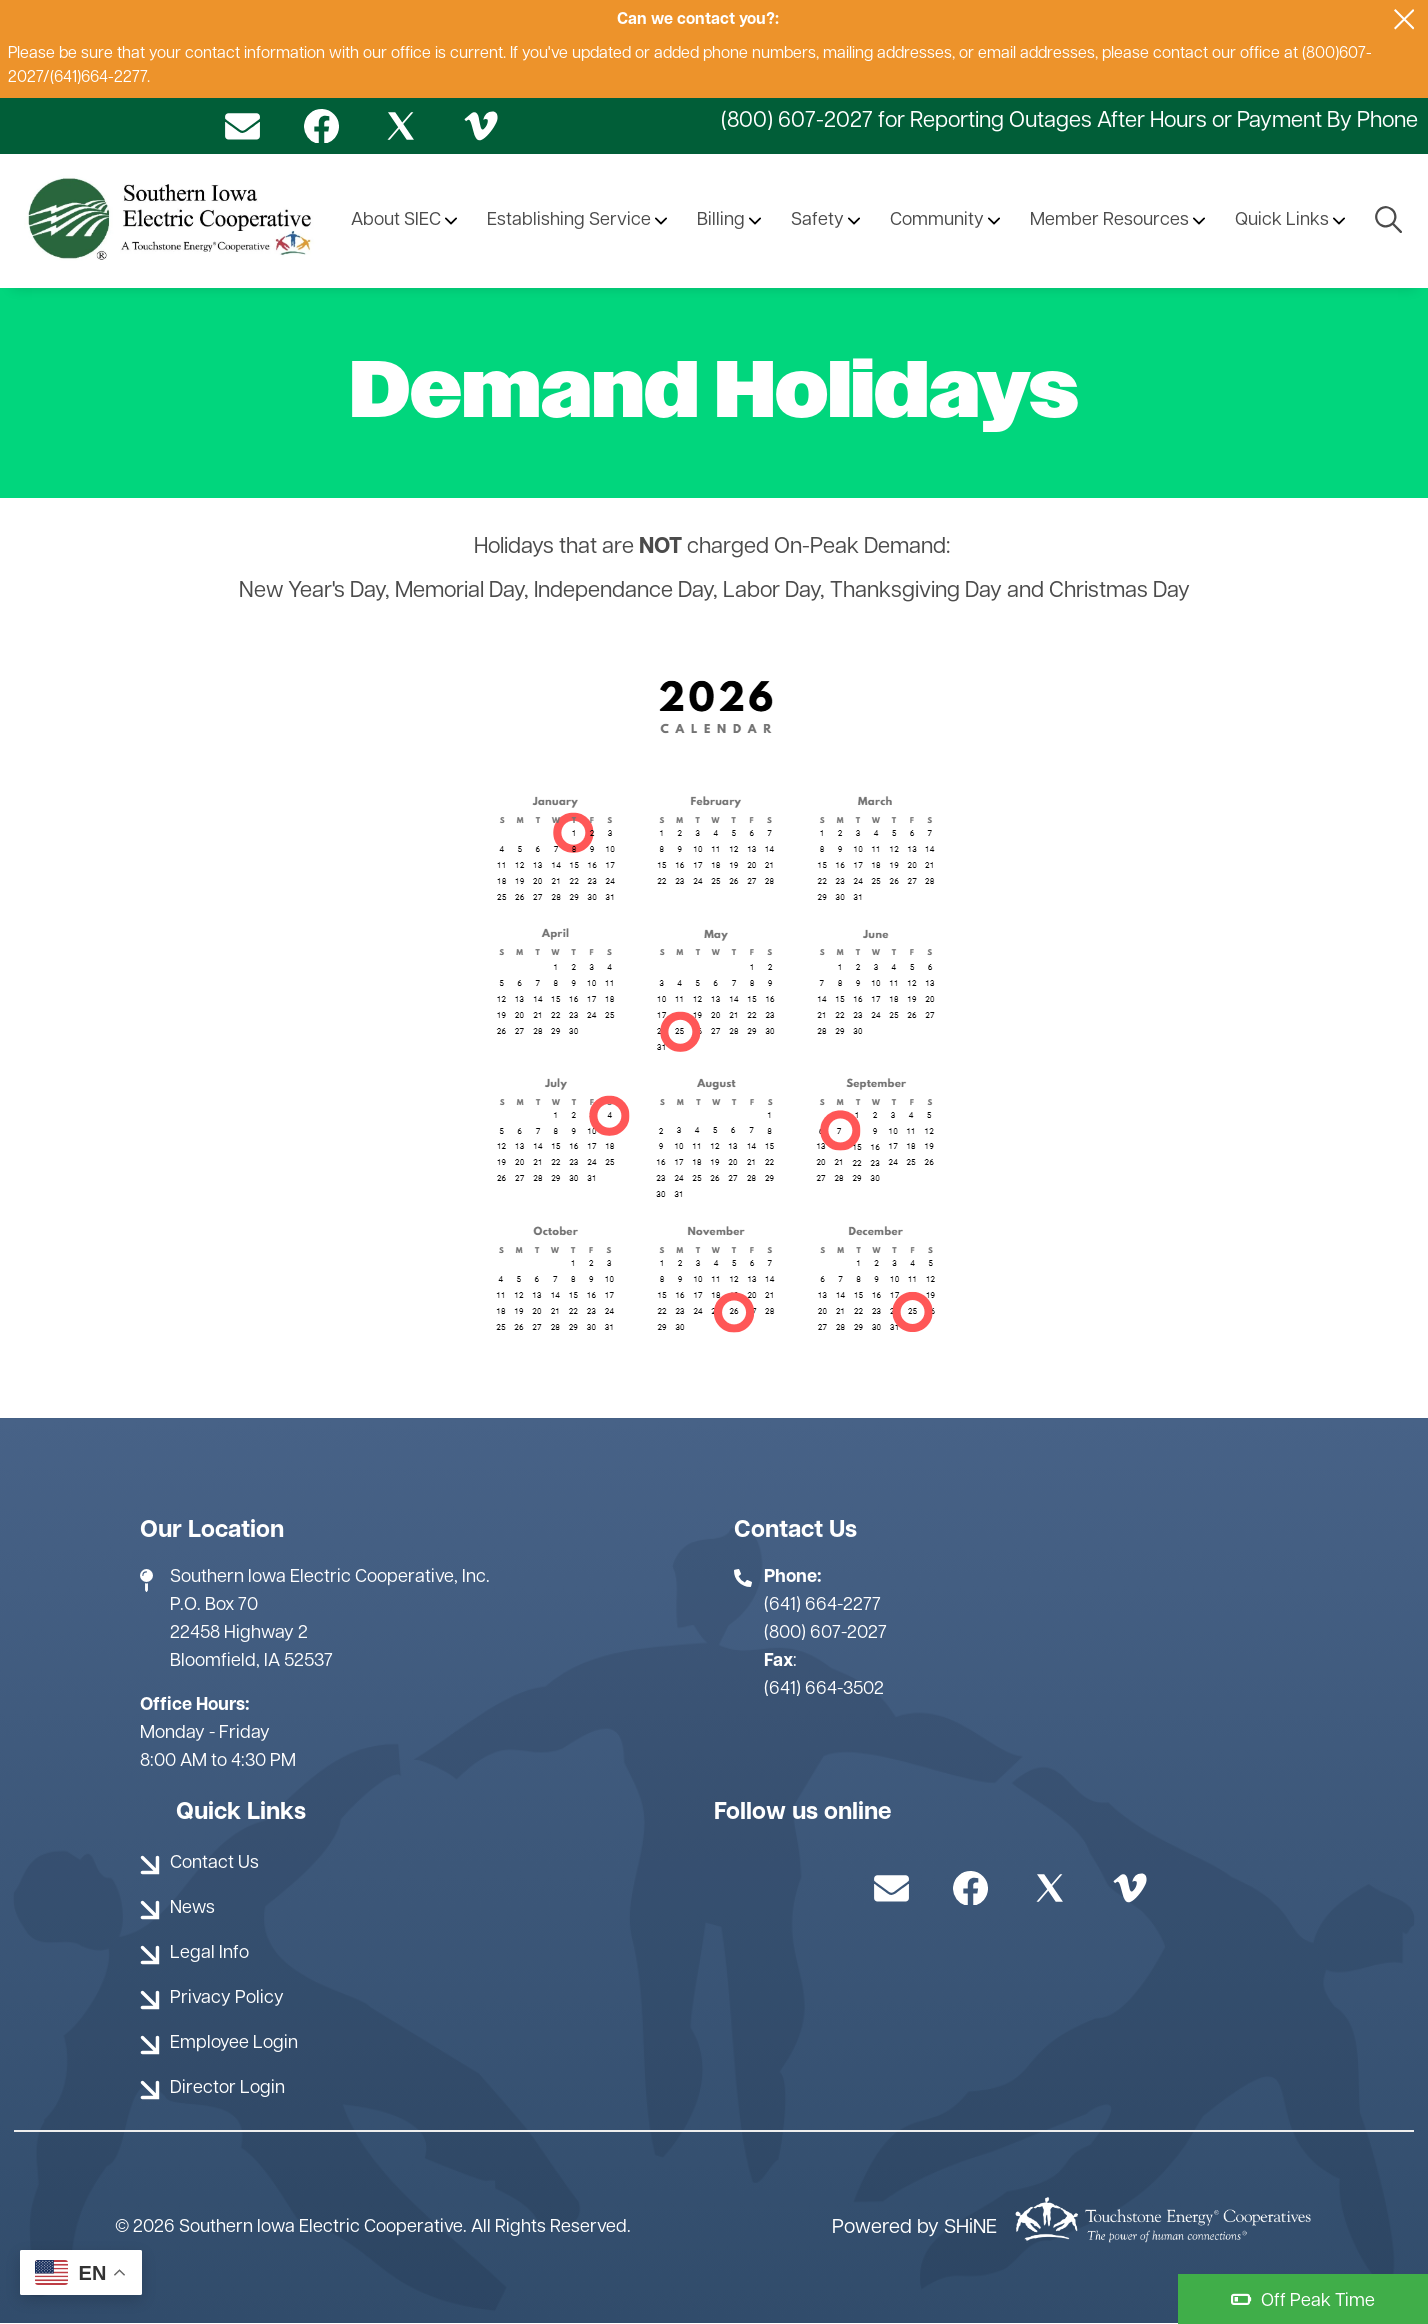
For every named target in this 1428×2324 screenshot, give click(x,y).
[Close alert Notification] (1404, 19)
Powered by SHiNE (914, 2228)
